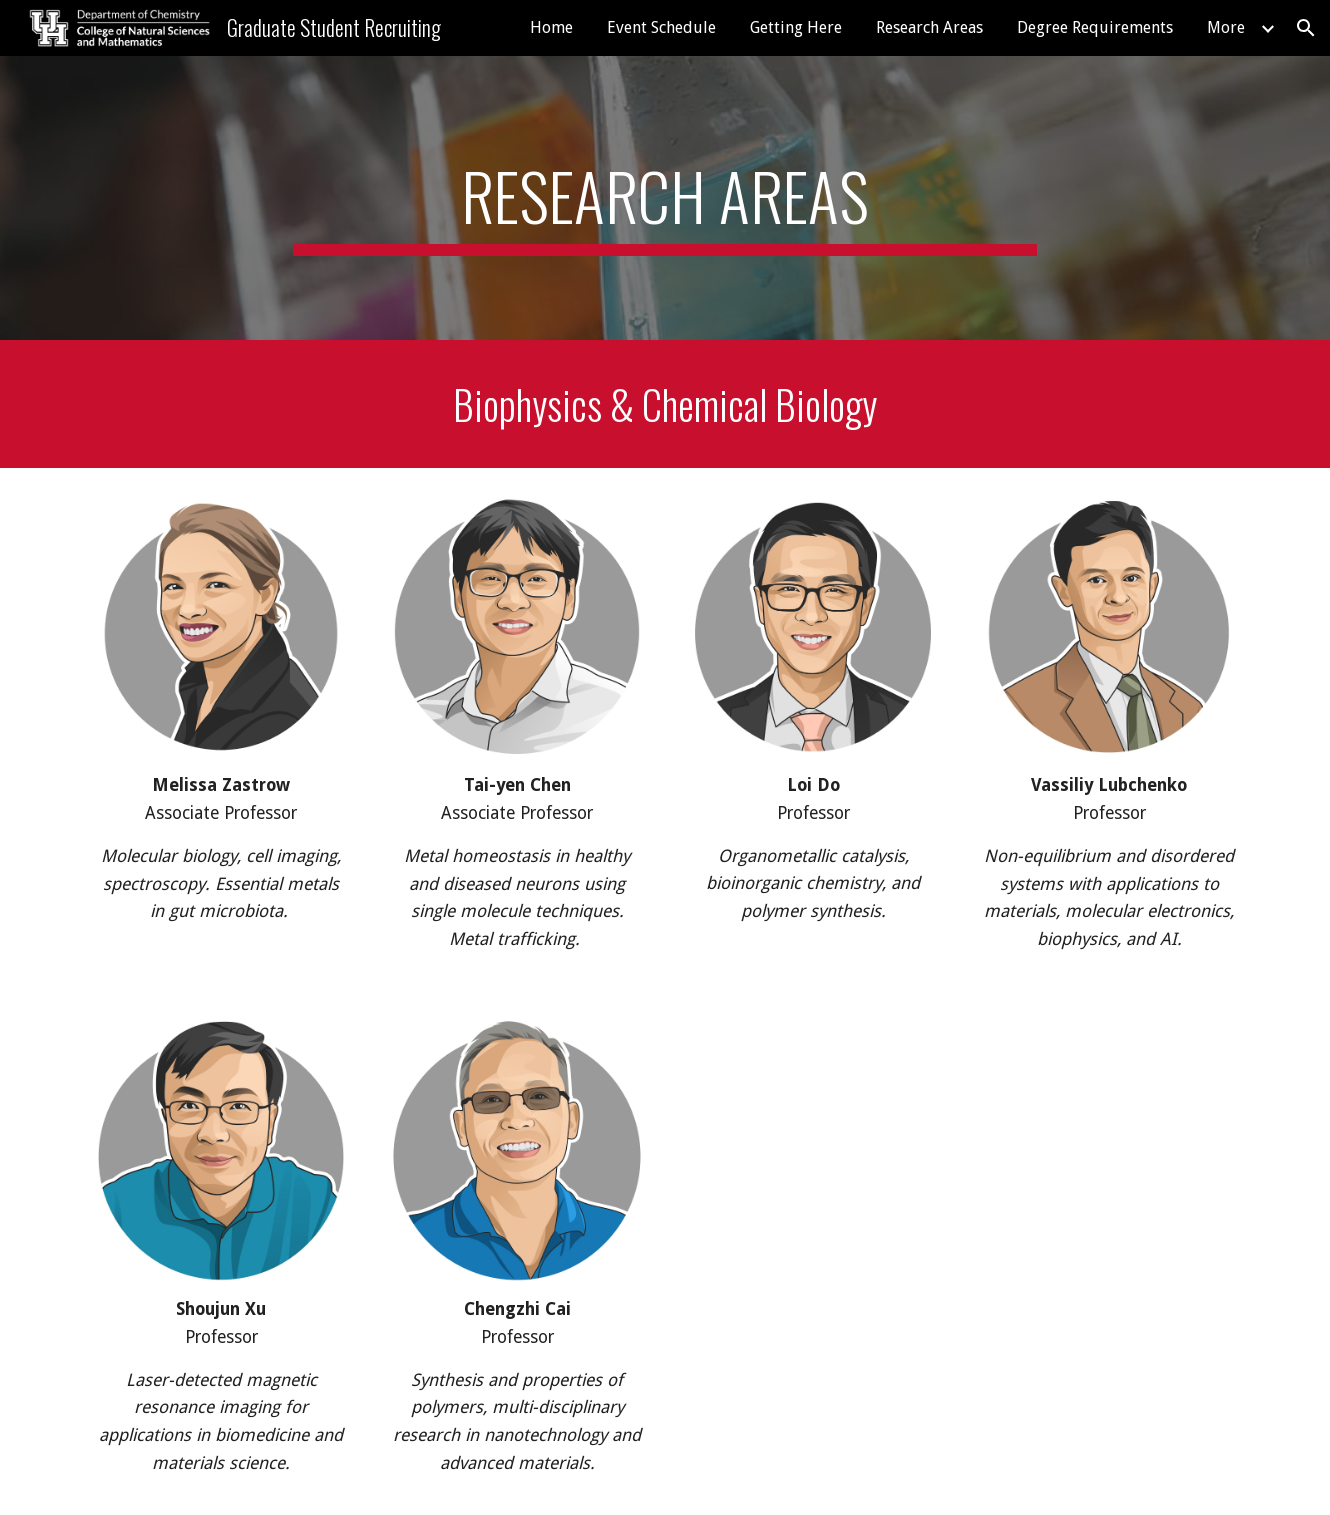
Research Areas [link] (929, 27)
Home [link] (551, 27)
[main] (665, 198)
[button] (1306, 28)
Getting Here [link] (796, 27)
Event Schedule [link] (661, 27)
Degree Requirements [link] (1095, 27)
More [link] (1226, 27)
